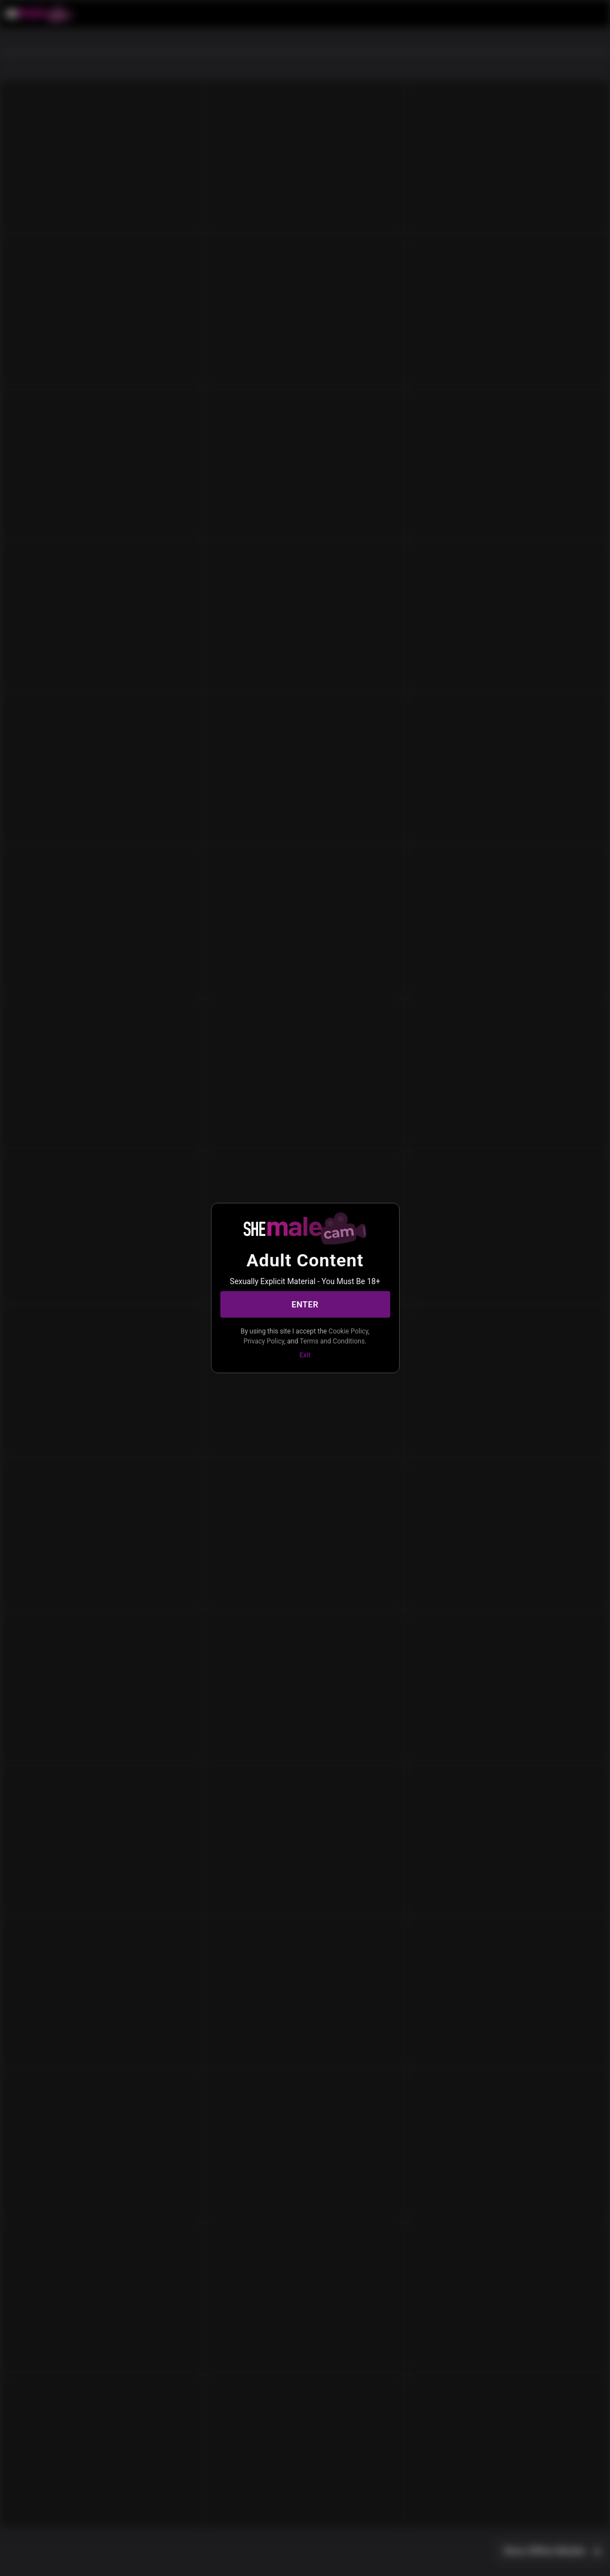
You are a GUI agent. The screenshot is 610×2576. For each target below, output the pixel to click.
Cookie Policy (348, 1331)
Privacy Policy (264, 1341)
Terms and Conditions (332, 1341)
